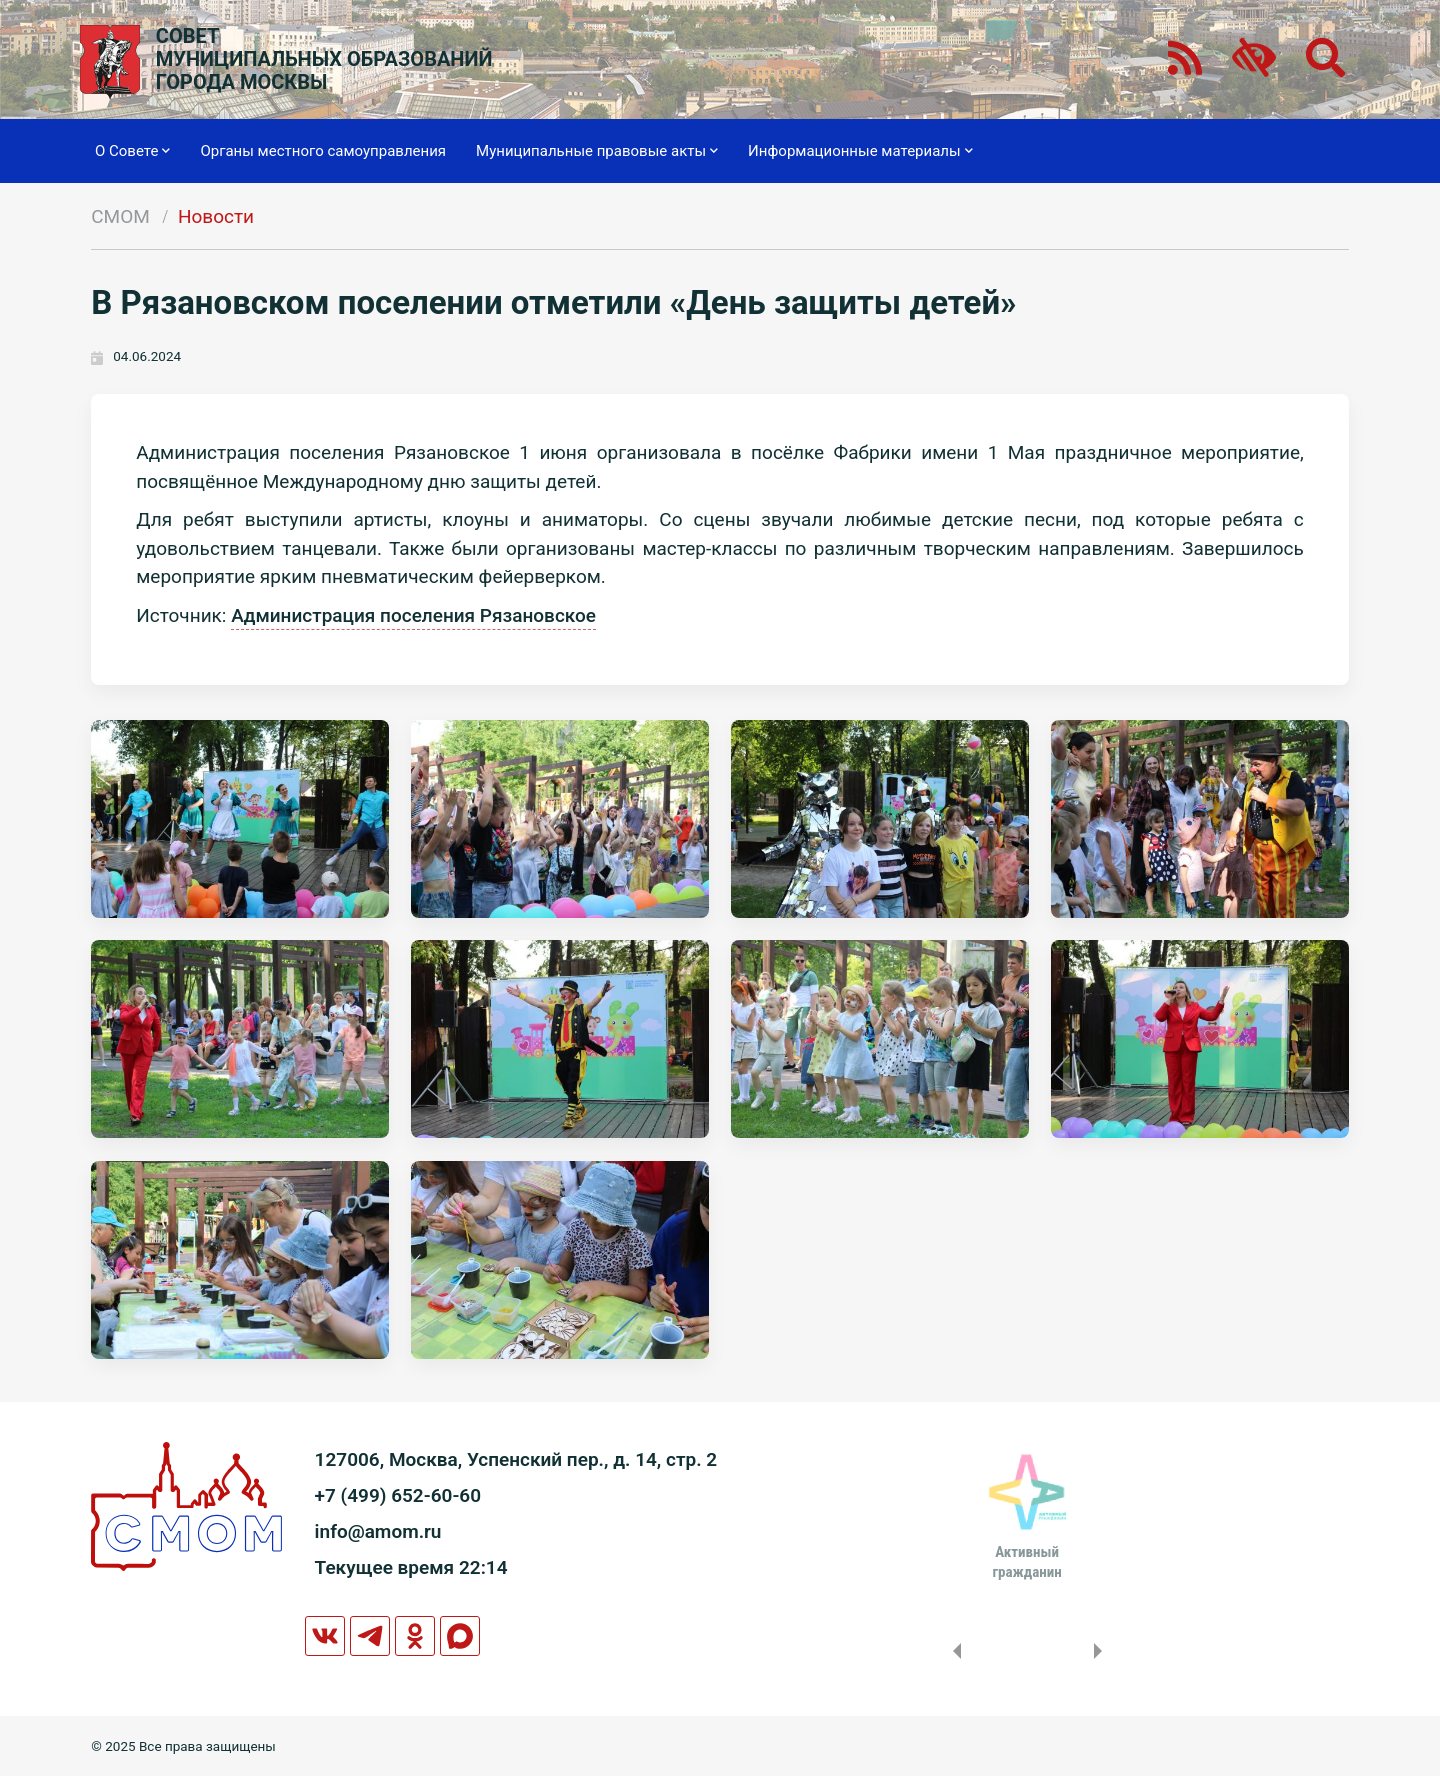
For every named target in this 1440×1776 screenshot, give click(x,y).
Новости (216, 216)
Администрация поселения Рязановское (413, 615)
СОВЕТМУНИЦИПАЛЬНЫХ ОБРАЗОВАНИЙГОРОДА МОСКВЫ (324, 59)
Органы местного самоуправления (323, 151)
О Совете (132, 151)
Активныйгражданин (1026, 1562)
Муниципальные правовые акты (597, 151)
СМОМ (120, 216)
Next (1102, 1651)
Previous (953, 1651)
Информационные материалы (860, 151)
